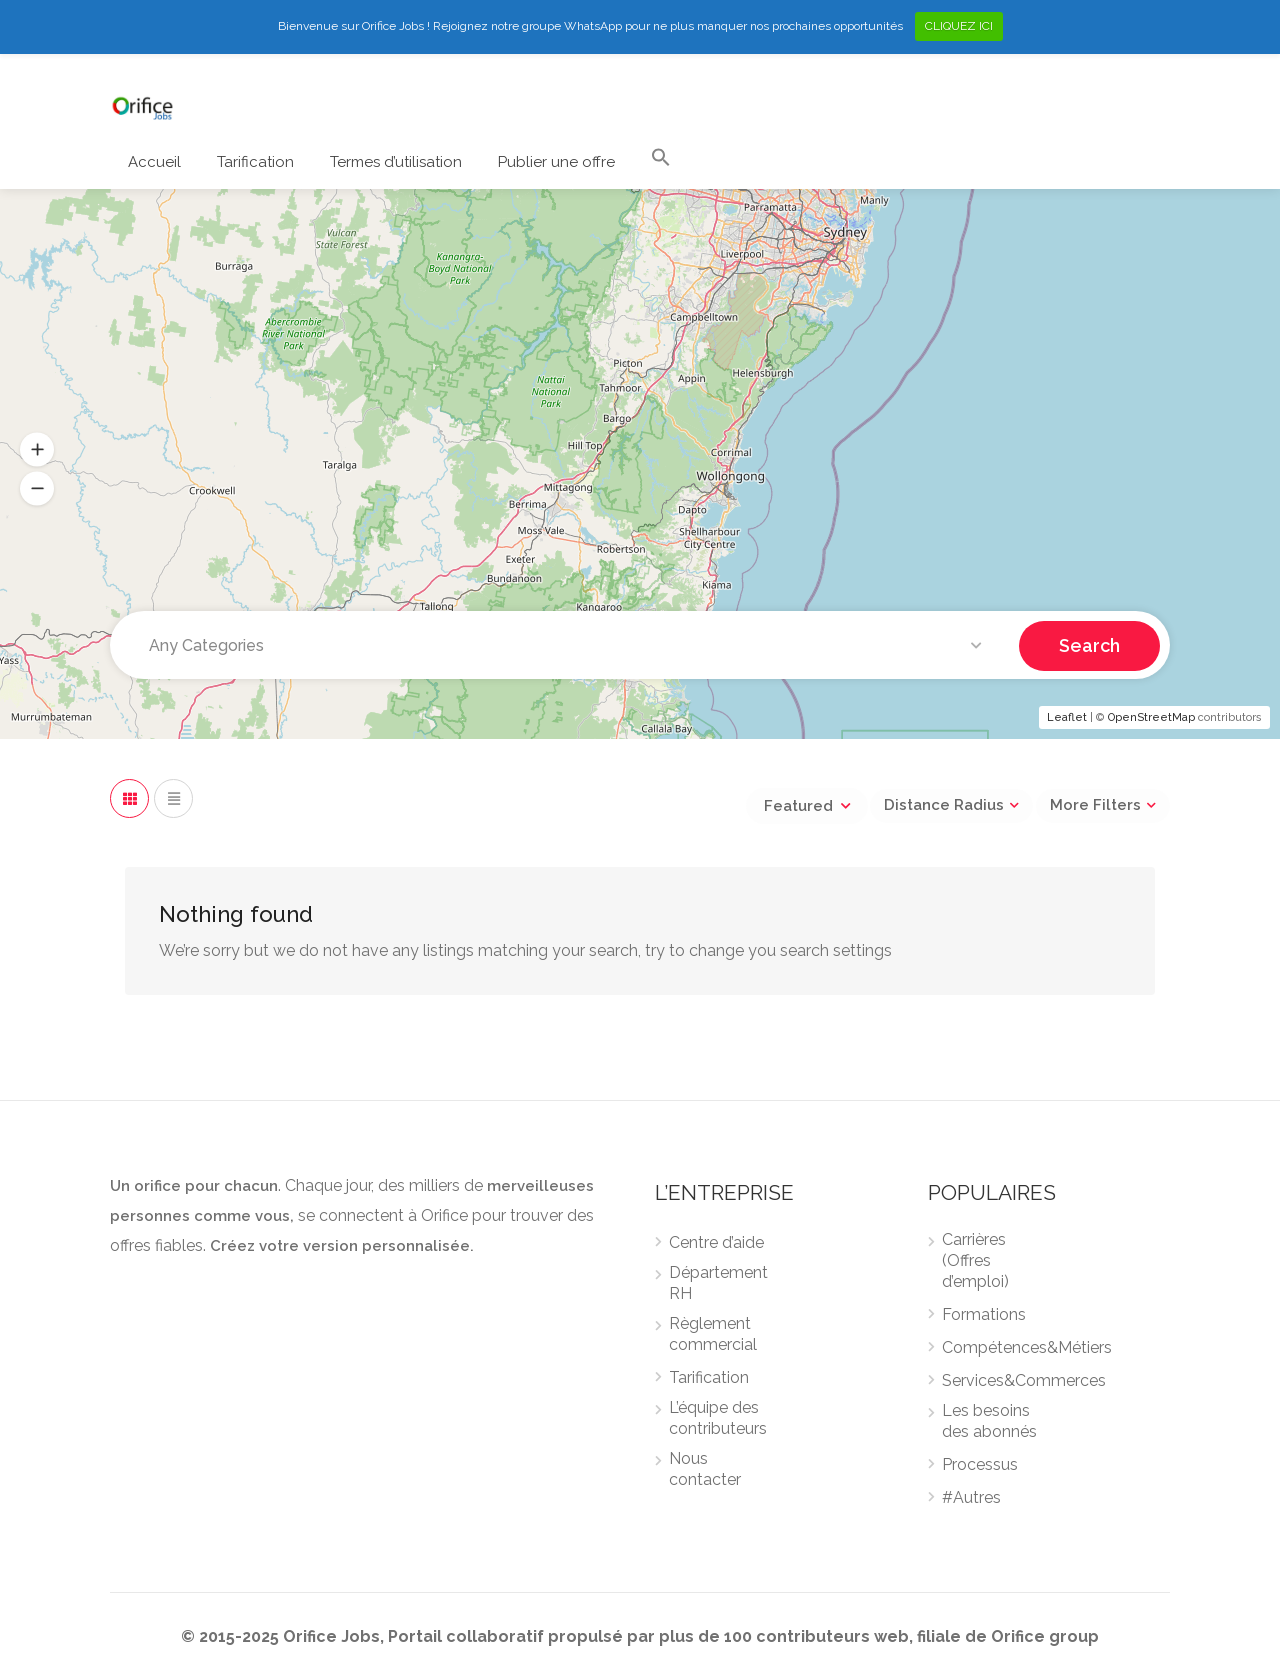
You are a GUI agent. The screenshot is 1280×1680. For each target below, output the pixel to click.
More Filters (1095, 805)
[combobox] (569, 646)
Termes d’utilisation (396, 162)
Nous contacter (705, 1469)
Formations (984, 1314)
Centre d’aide (716, 1242)
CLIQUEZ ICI (959, 26)
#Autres (971, 1497)
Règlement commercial (713, 1334)
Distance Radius (944, 805)
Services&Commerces (1024, 1380)
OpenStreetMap (1151, 717)
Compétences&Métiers (1027, 1347)
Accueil (154, 162)
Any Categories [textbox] (206, 645)
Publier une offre (556, 162)
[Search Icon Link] (661, 162)
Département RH (718, 1283)
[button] (37, 449)
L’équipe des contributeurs (718, 1418)
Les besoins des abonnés (989, 1421)
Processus (980, 1464)
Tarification (255, 162)
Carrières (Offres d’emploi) (975, 1260)
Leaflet (1067, 717)
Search (1089, 644)
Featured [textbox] (798, 806)
